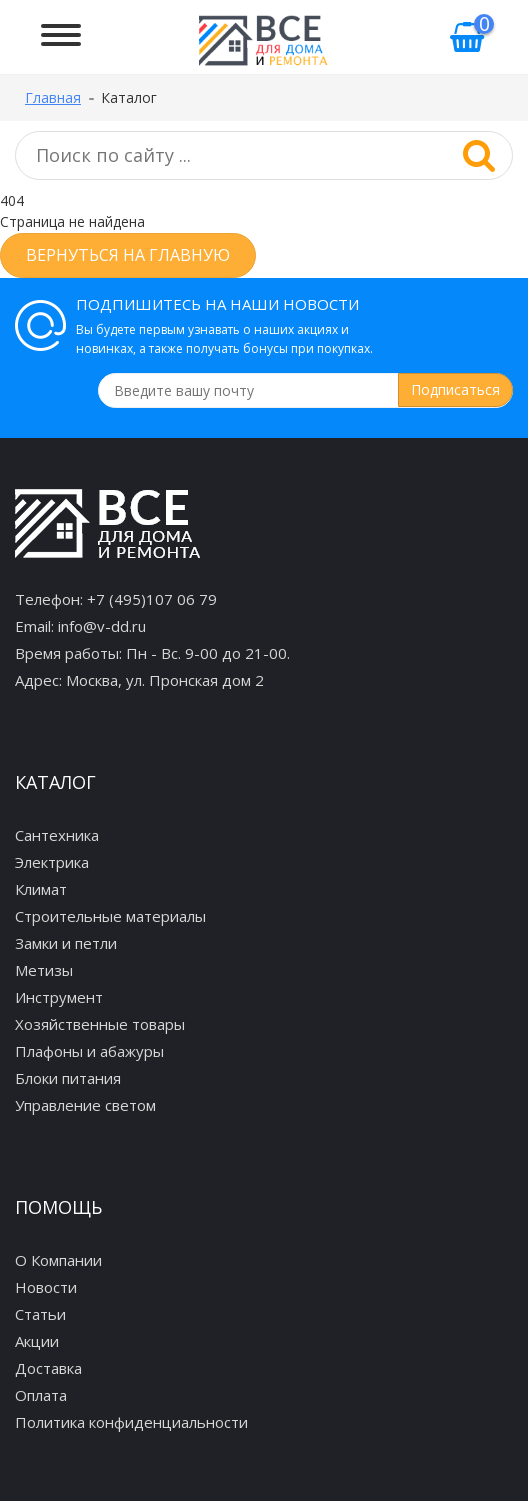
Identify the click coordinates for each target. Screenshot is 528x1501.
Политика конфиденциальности (131, 1422)
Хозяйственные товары (100, 1024)
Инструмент (59, 997)
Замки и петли (66, 943)
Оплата (41, 1395)
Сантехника (57, 835)
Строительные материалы (110, 916)
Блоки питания (68, 1078)
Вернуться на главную (128, 255)
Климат (41, 889)
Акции (37, 1341)
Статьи (40, 1314)
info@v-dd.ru (102, 626)
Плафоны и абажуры (89, 1051)
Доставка (48, 1368)
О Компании (58, 1260)
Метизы (44, 970)
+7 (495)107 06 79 (152, 599)
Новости (46, 1287)
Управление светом (85, 1105)
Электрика (52, 862)
